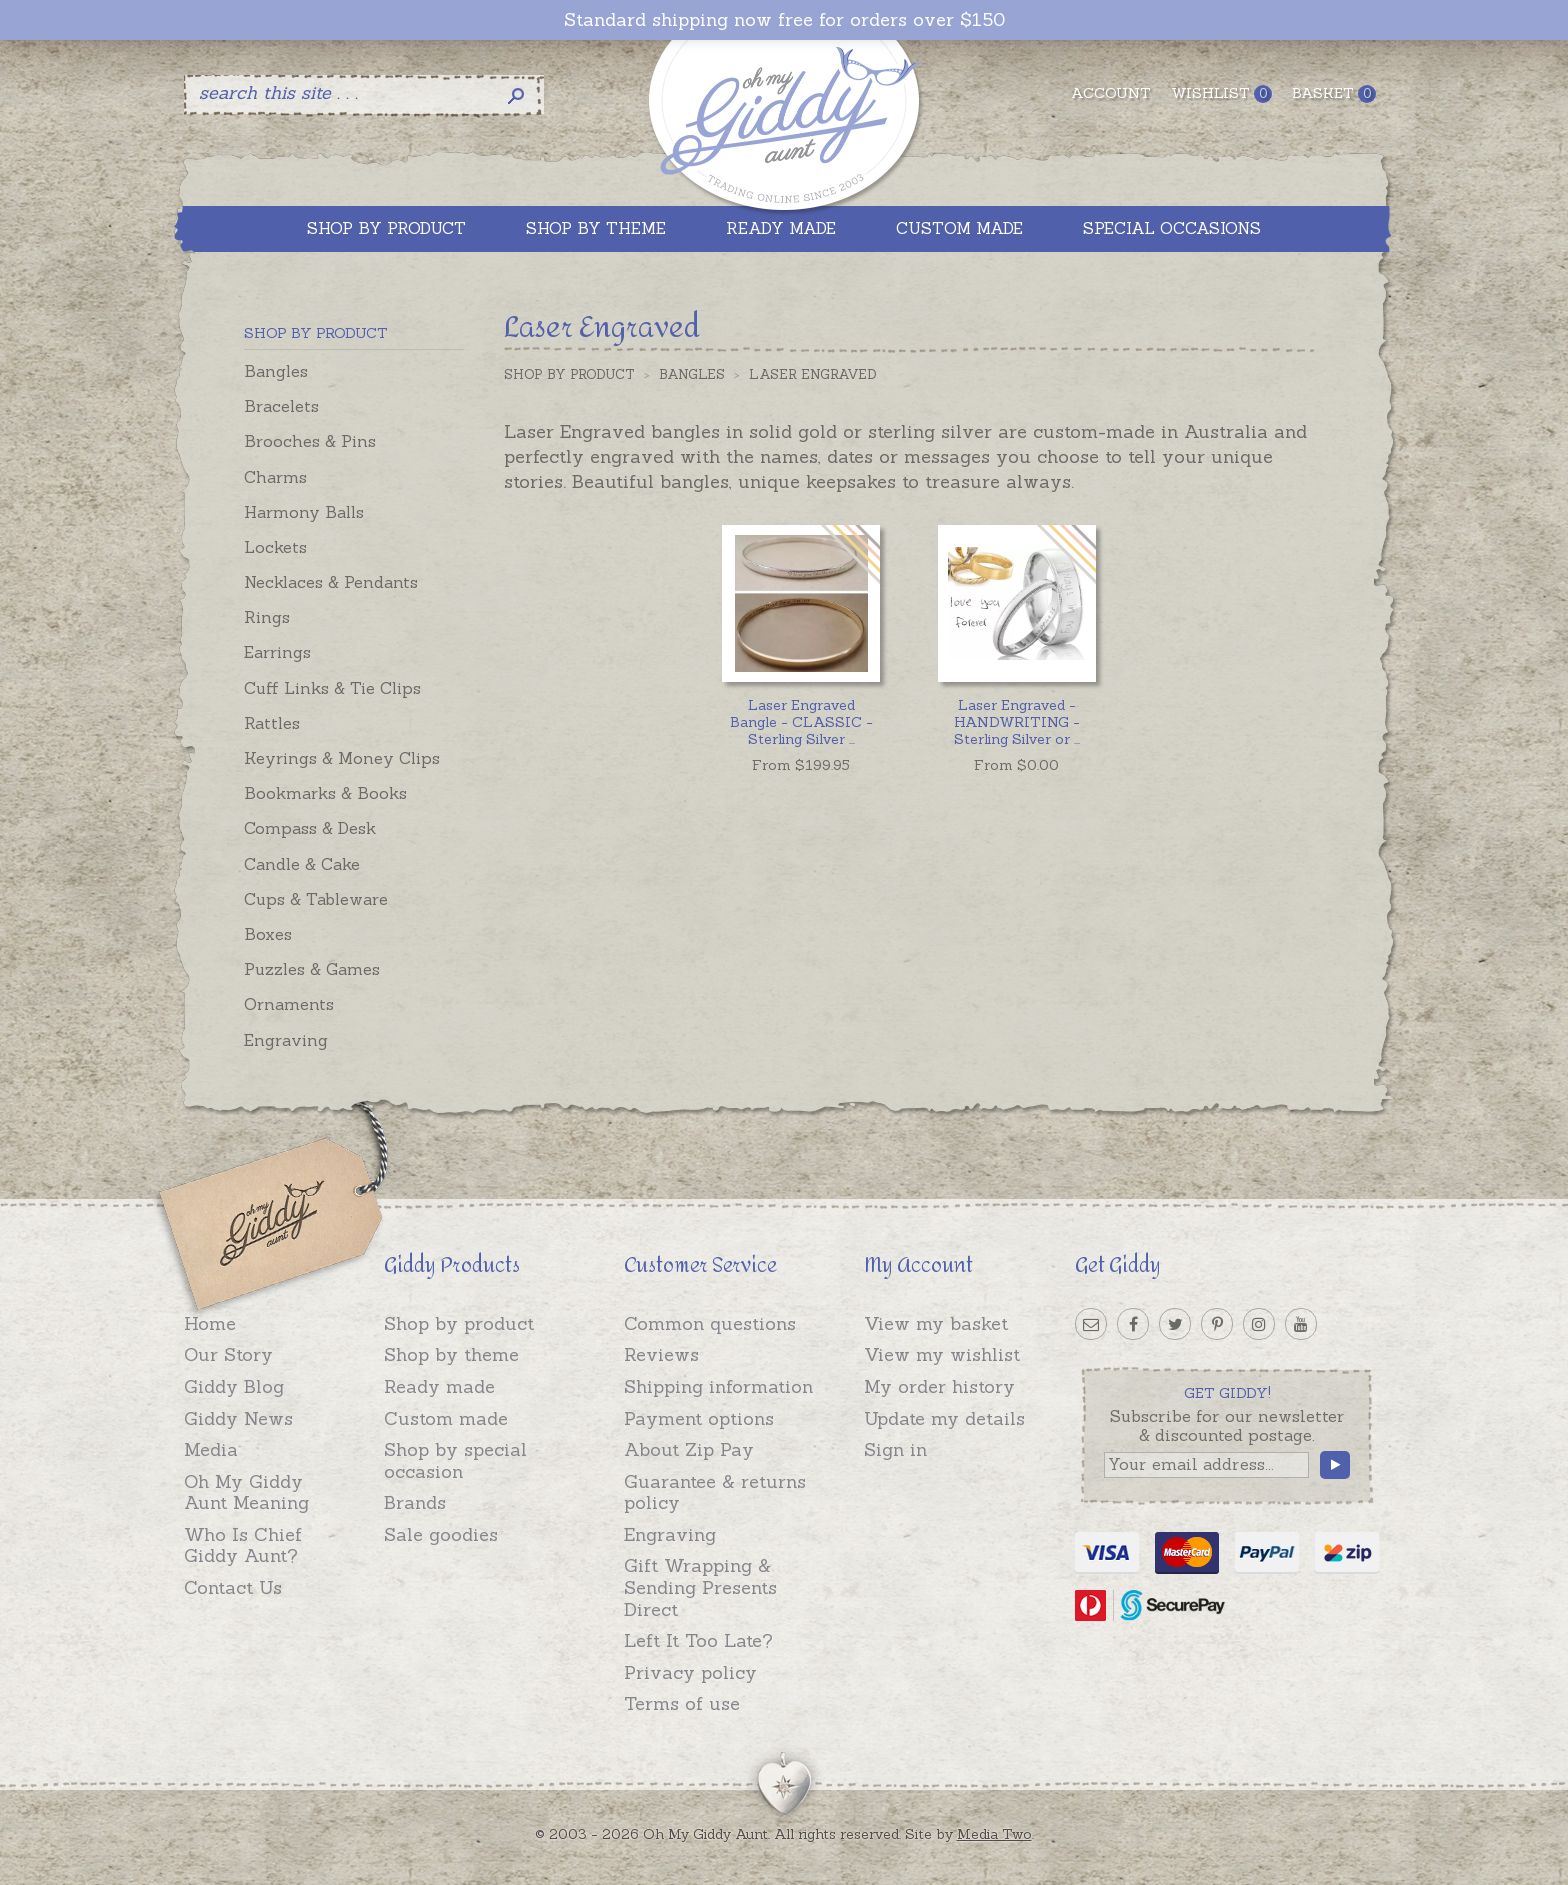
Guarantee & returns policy (715, 1492)
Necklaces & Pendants (331, 582)
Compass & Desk (310, 828)
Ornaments (289, 1004)
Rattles (272, 723)
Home (210, 1323)
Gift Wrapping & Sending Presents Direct (700, 1587)
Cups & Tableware (316, 899)
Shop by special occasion (455, 1460)
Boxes (268, 934)
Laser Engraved (813, 374)
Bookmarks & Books (325, 793)
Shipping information (718, 1386)
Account (1111, 93)
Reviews (661, 1354)
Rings (267, 617)
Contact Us (233, 1587)
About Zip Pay (689, 1449)
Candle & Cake (302, 864)
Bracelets (281, 406)
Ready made (439, 1386)
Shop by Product (569, 374)
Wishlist (1221, 93)
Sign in (895, 1449)
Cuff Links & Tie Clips (332, 688)
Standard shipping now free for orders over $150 (784, 20)
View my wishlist (942, 1354)
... (801, 722)
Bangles (276, 371)
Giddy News (238, 1418)
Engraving (286, 1040)
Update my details (944, 1418)
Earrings (277, 652)
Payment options (699, 1418)
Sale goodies (441, 1534)
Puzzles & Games (312, 969)
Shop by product (459, 1323)
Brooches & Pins (310, 441)
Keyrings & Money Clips (342, 758)
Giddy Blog (234, 1386)
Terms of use (682, 1703)
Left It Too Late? (698, 1640)
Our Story (228, 1354)
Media (211, 1449)
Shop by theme (451, 1354)
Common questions (710, 1323)
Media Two (994, 1834)
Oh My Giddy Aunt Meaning (246, 1492)
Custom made (446, 1418)
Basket (1334, 93)
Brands (415, 1502)
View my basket (936, 1323)
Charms (275, 477)
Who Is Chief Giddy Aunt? (243, 1545)
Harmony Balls (304, 512)
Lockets (275, 547)
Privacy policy (690, 1672)
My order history (939, 1386)
